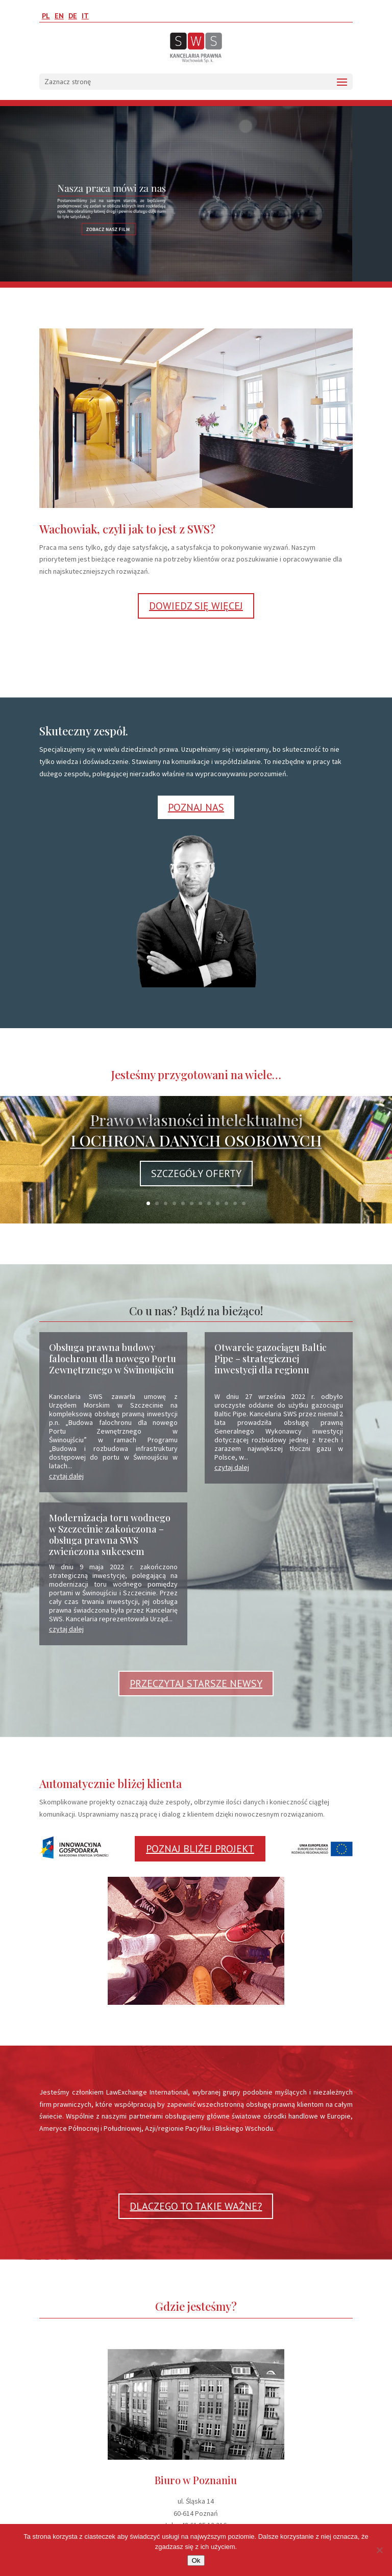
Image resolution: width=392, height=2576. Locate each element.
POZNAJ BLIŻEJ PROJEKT (200, 1848)
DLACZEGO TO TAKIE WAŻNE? (196, 2206)
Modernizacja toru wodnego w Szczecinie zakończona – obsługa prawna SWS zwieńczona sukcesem (109, 1535)
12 (244, 1203)
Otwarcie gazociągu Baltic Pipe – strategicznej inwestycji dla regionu (270, 1358)
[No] (379, 2550)
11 (235, 1203)
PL (46, 15)
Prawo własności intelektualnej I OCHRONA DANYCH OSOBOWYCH (196, 1130)
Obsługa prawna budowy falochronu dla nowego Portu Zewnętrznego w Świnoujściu (112, 1358)
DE (72, 15)
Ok (195, 2560)
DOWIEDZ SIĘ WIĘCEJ (196, 606)
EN (59, 15)
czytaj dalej (66, 1476)
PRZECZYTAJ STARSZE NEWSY (196, 1683)
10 (226, 1203)
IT (85, 15)
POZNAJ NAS (196, 807)
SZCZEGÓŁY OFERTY (196, 1173)
